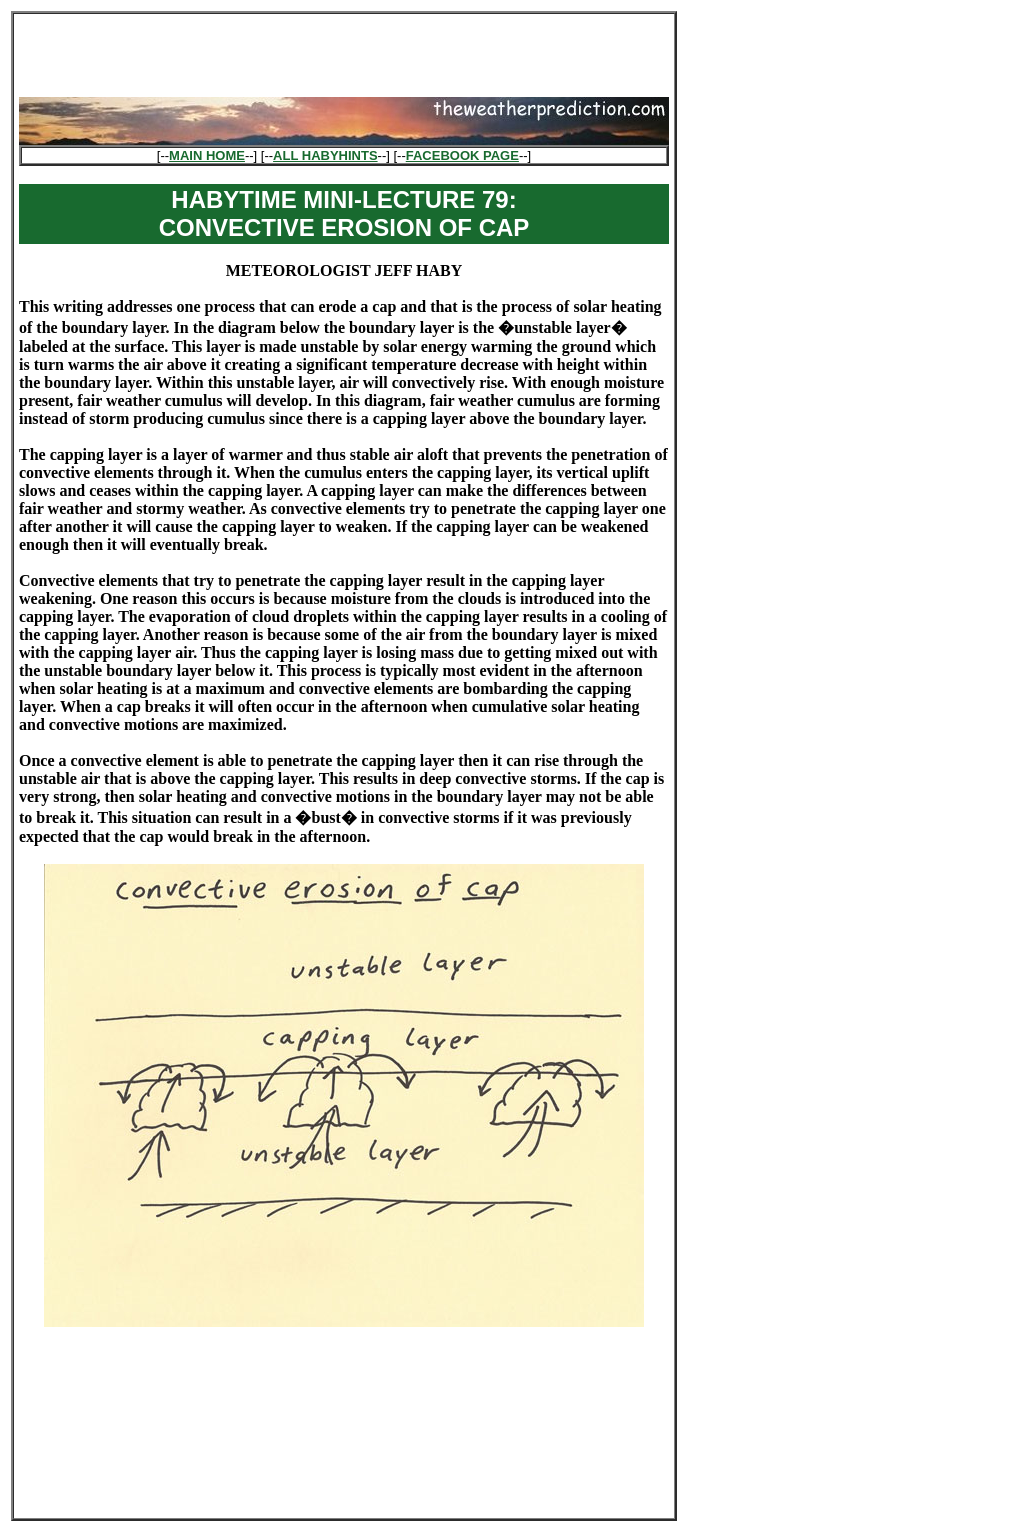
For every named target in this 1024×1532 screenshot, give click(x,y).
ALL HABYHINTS (325, 155)
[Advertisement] (344, 49)
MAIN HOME (207, 155)
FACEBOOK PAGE (462, 155)
